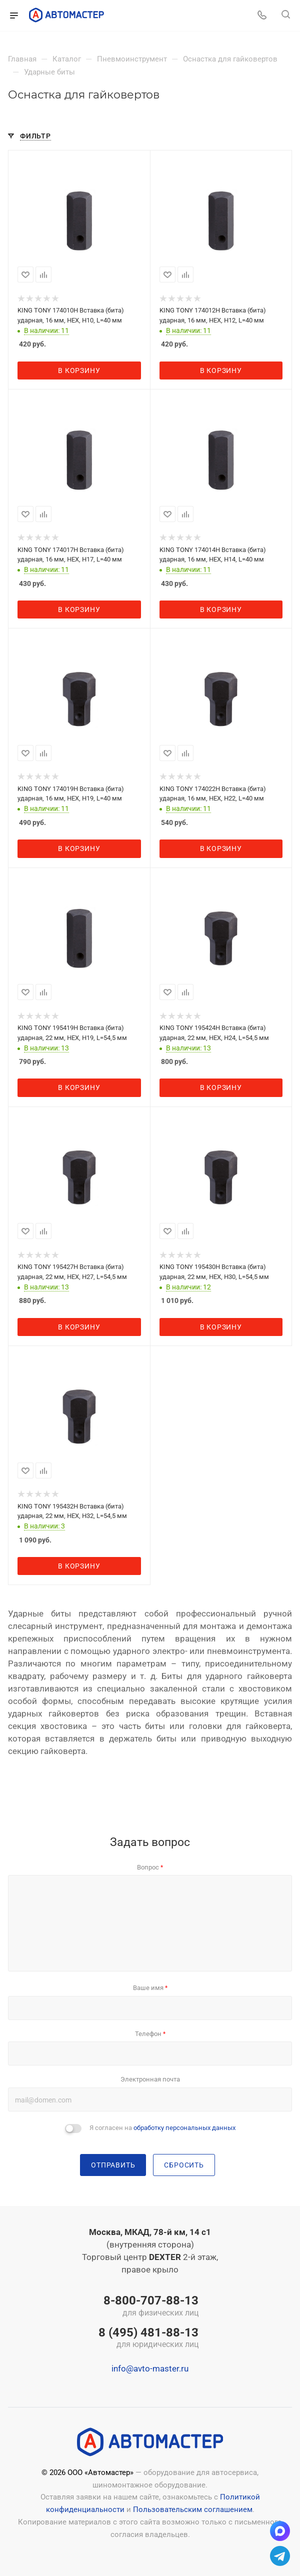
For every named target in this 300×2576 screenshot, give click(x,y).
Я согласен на (163, 2128)
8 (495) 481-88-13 (148, 2338)
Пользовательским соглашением (192, 2509)
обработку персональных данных (185, 2128)
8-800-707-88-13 (148, 2306)
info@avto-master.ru (150, 2369)
